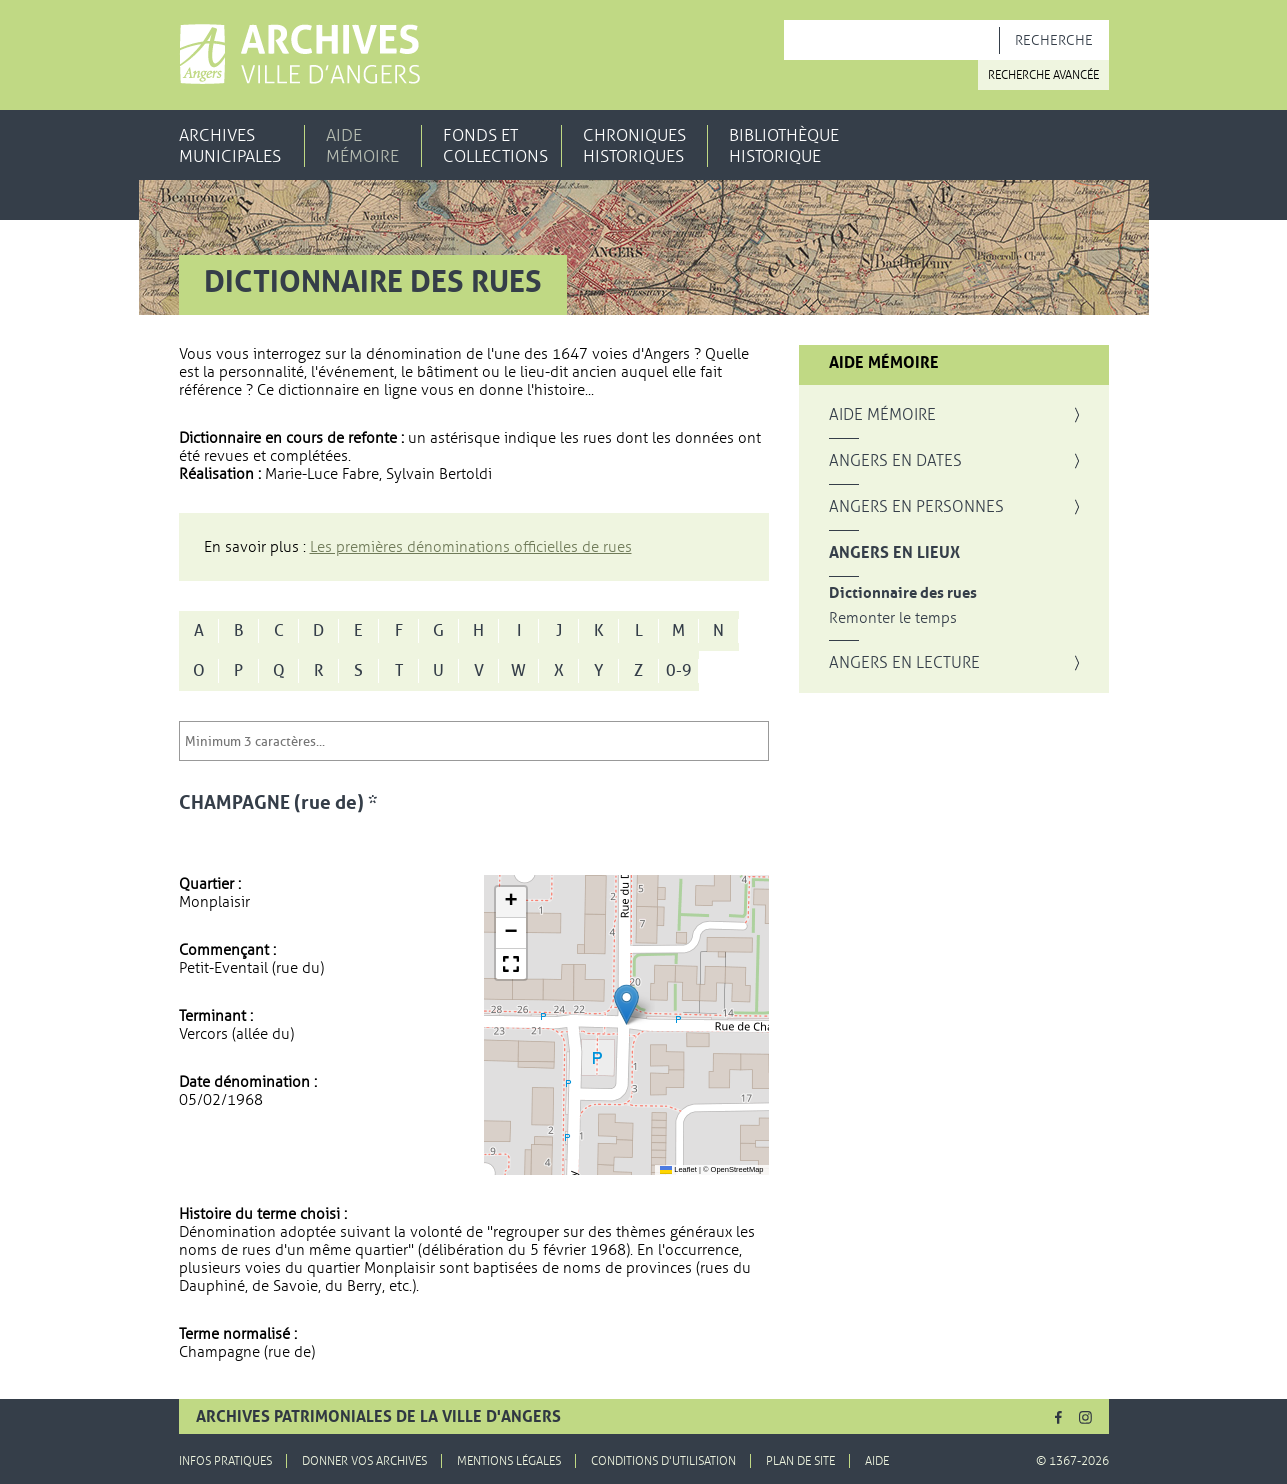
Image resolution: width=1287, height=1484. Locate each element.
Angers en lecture (904, 663)
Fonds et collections (495, 146)
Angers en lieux (894, 553)
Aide (877, 1461)
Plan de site (800, 1461)
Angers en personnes (916, 507)
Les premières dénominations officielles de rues (471, 547)
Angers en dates (895, 461)
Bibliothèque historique (784, 146)
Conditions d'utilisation (663, 1461)
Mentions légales (509, 1461)
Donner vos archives (364, 1461)
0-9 (679, 671)
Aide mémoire (362, 146)
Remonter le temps (893, 618)
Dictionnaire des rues (903, 593)
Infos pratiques (225, 1461)
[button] (626, 1004)
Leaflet (678, 1169)
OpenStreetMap (737, 1169)
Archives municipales (230, 146)
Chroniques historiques (634, 146)
